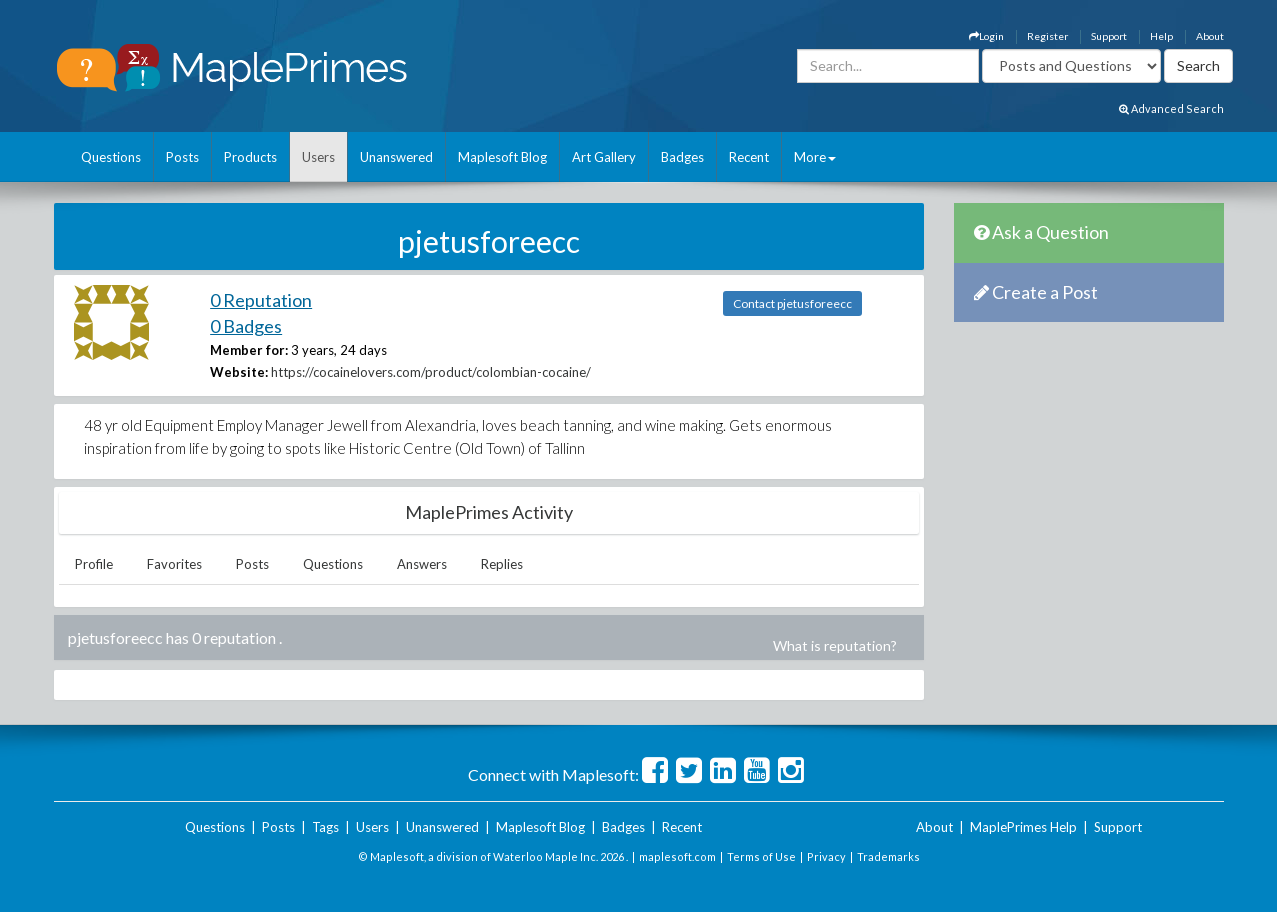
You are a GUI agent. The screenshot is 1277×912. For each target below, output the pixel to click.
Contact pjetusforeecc (792, 303)
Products (250, 157)
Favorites (174, 564)
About (1210, 36)
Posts (182, 157)
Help (1161, 36)
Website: (239, 372)
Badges (682, 157)
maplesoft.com (677, 856)
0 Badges (246, 326)
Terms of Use (761, 856)
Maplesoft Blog (502, 157)
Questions (111, 157)
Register (1047, 36)
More (815, 157)
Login (986, 36)
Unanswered (396, 157)
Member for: (249, 350)
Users (318, 157)
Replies (502, 564)
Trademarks (888, 856)
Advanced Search (1171, 108)
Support (1109, 36)
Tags (325, 827)
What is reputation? (835, 645)
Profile (94, 564)
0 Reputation (261, 300)
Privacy (826, 856)
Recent (749, 157)
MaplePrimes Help (1023, 827)
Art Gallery (604, 157)
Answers (422, 564)
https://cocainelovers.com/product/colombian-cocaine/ (431, 372)
